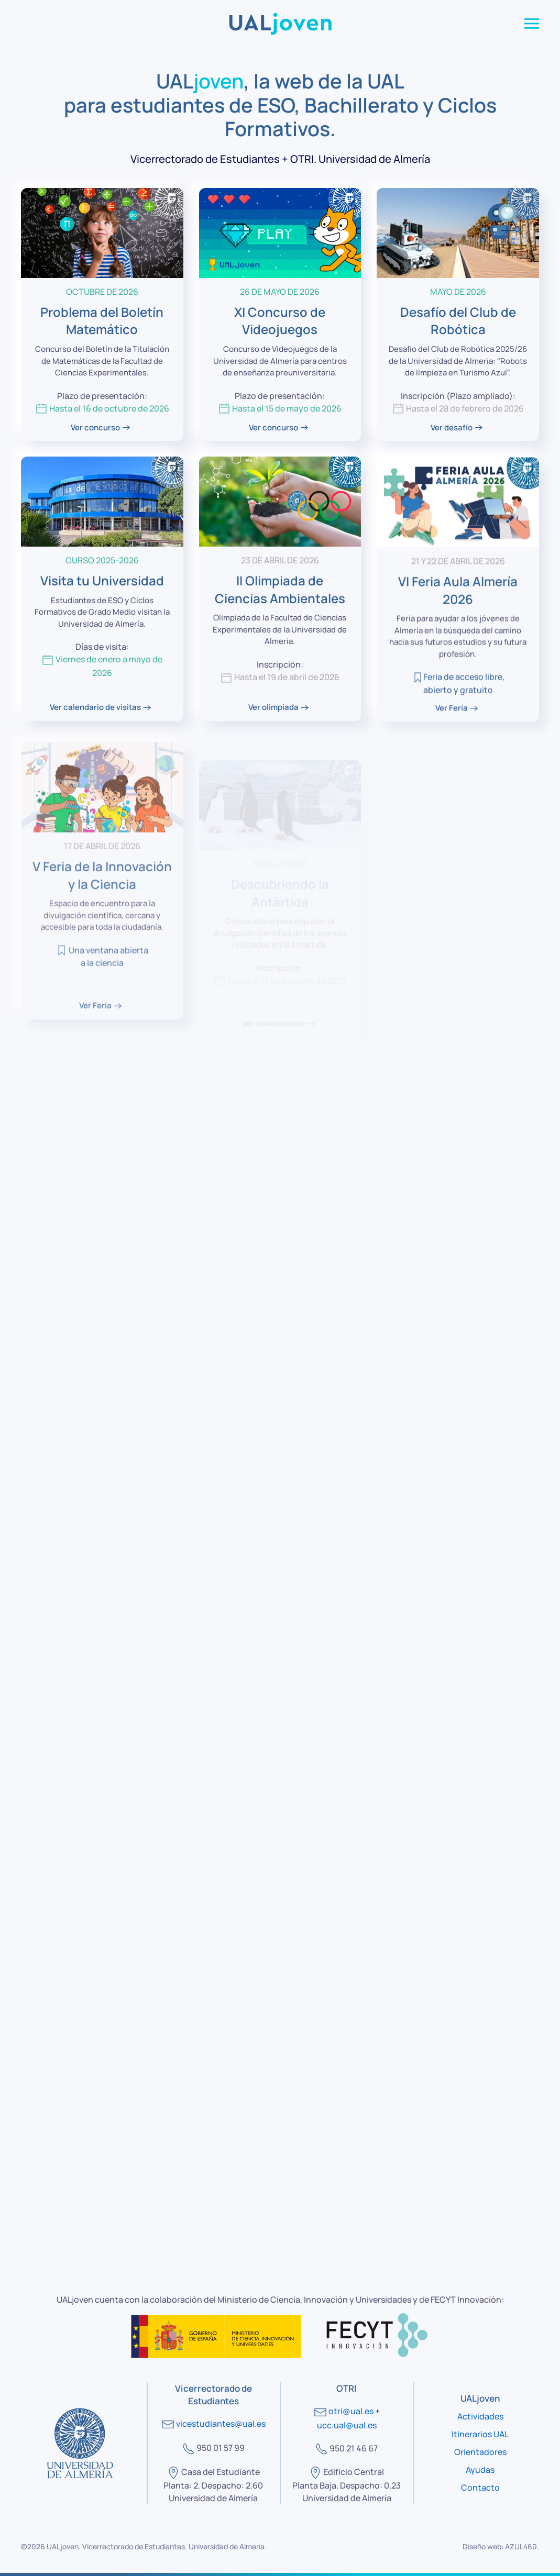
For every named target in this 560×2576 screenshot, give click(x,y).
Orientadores (480, 2452)
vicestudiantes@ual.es (221, 2423)
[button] (531, 23)
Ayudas (480, 2469)
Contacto (480, 2487)
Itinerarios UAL (480, 2434)
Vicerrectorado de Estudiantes (133, 2546)
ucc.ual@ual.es (347, 2425)
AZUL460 (521, 2546)
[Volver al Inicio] (280, 23)
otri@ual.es (351, 2411)
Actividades (480, 2416)
